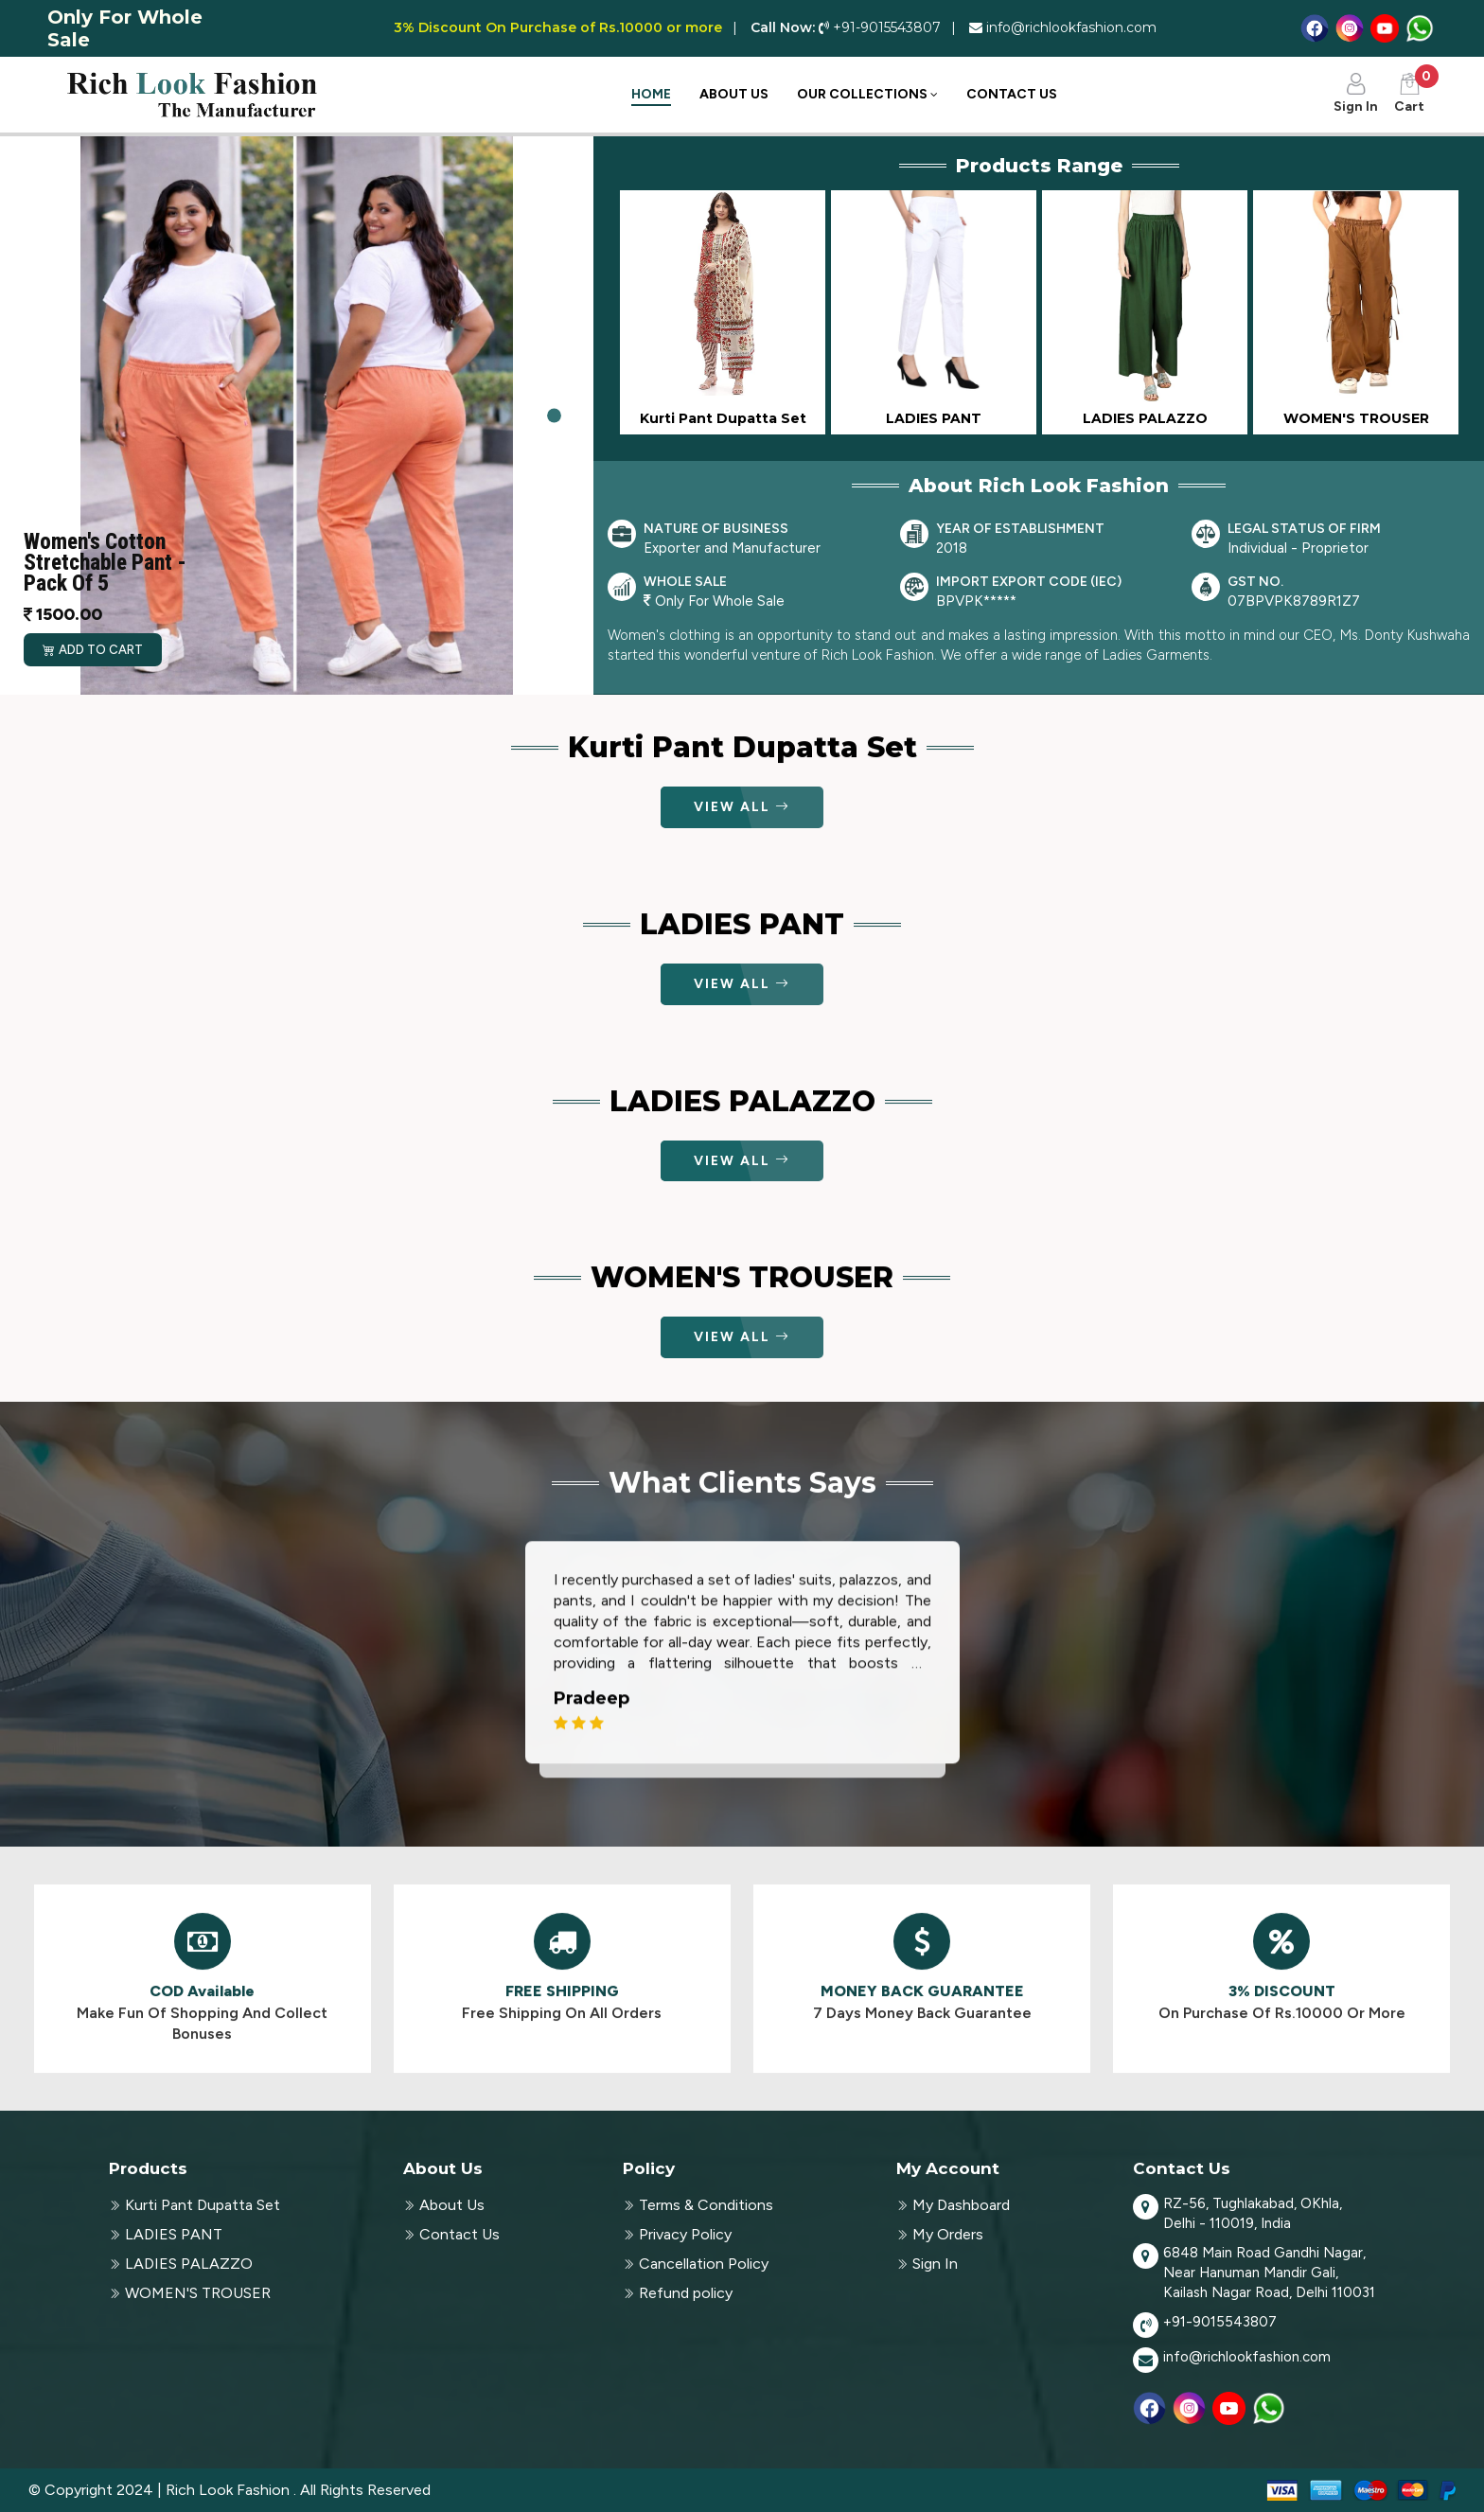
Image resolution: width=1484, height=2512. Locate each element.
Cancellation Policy (703, 2264)
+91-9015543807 (1220, 2321)
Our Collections (867, 94)
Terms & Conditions (706, 2205)
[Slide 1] (554, 416)
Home (651, 94)
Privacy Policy (685, 2234)
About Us (733, 94)
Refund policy (686, 2293)
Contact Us (1011, 94)
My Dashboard (961, 2205)
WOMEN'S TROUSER (198, 2293)
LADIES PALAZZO (189, 2264)
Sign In (935, 2264)
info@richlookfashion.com (1247, 2356)
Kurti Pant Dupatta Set (202, 2205)
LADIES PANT (173, 2234)
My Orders (947, 2234)
